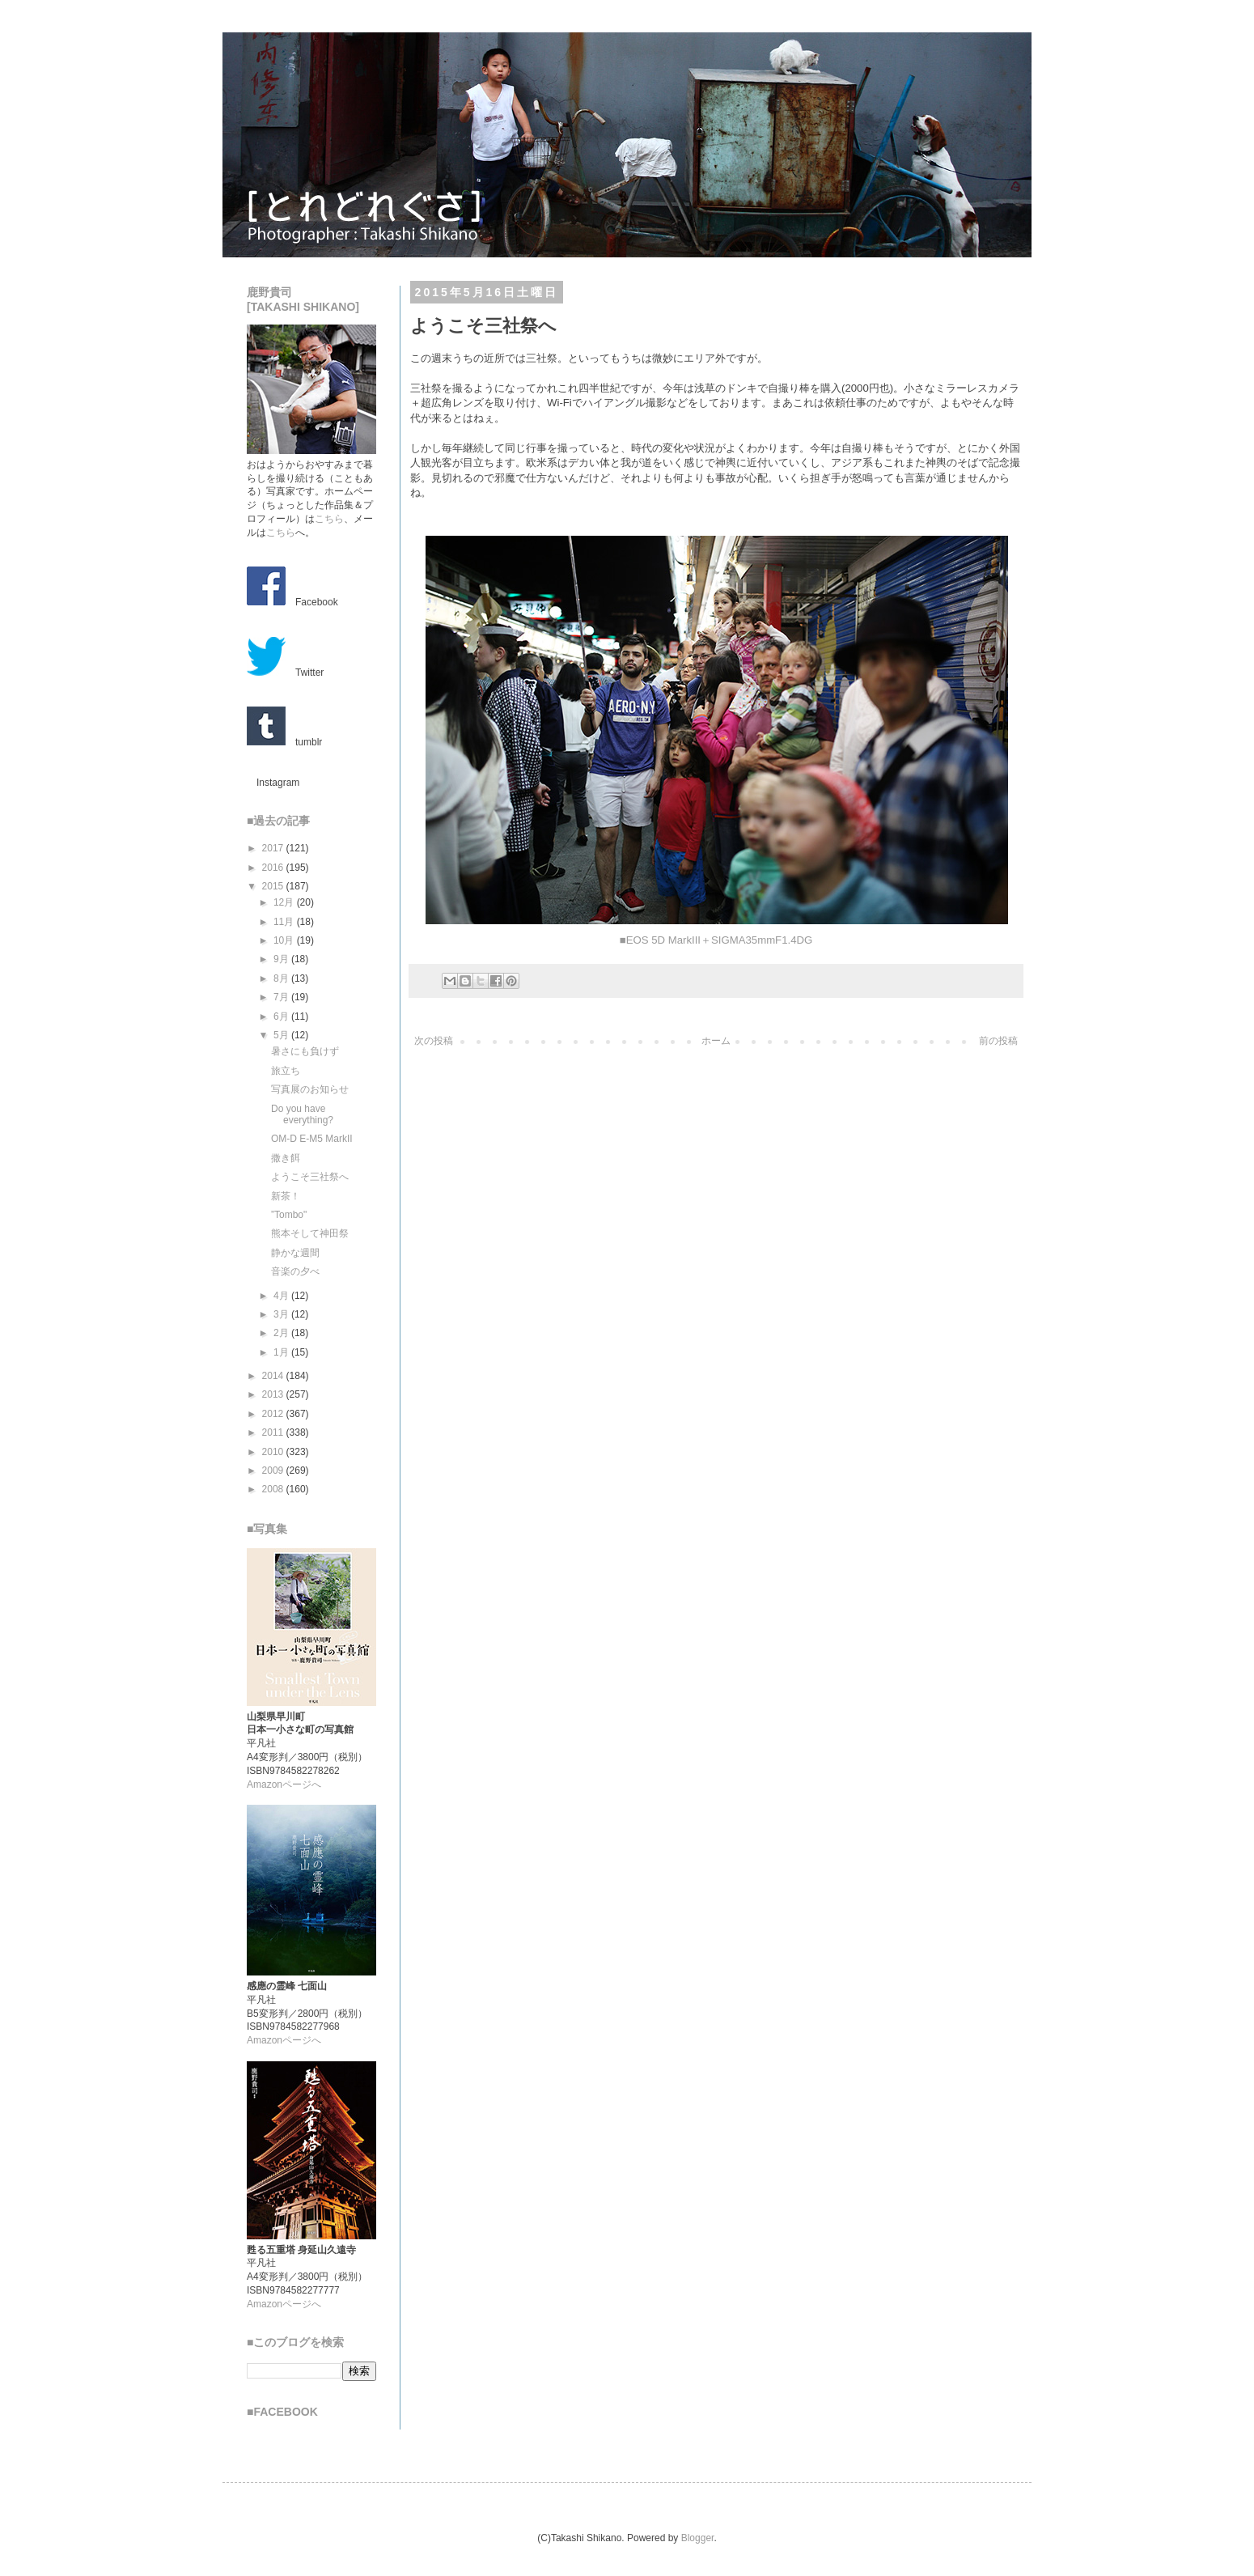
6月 (282, 1016)
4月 (282, 1295)
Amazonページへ (284, 1784)
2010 (274, 1452)
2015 (274, 886)
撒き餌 (285, 1158)
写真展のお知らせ (310, 1089)
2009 (274, 1470)
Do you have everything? (302, 1114)
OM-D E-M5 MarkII (312, 1138)
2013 (274, 1394)
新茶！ (285, 1196)
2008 (274, 1489)
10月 (285, 940)
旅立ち (285, 1070)
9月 (282, 959)
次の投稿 (433, 1040)
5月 (282, 1035)
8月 (282, 978)
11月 (285, 921)
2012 (274, 1414)
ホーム (716, 1040)
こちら (329, 518)
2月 (282, 1333)
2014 (274, 1375)
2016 (274, 867)
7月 (282, 997)
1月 (282, 1352)
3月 (282, 1314)
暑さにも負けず (305, 1051)
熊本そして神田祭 (310, 1233)
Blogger (697, 2538)
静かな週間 (295, 1252)
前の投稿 (998, 1040)
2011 (274, 1432)
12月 (285, 902)
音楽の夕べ (295, 1271)
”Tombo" (289, 1214)
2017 (274, 848)
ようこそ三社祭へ (310, 1176)
